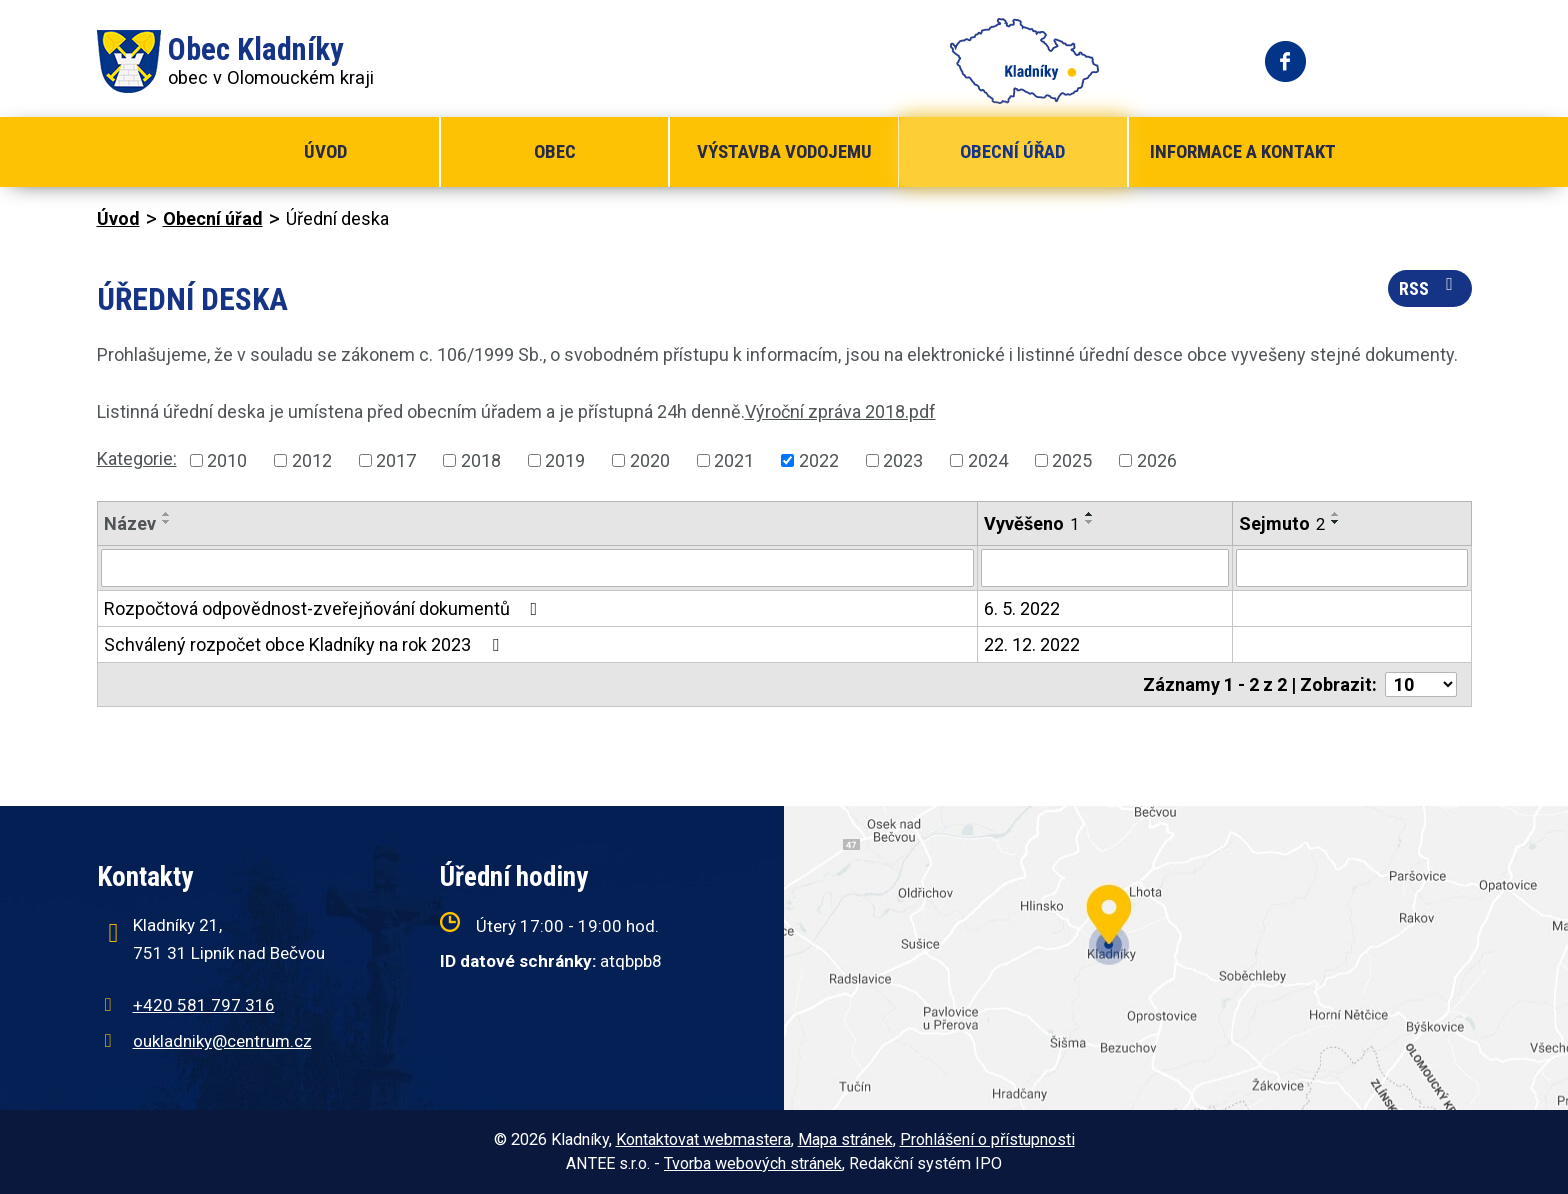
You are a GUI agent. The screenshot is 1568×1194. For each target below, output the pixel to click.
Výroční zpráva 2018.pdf (840, 411)
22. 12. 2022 (1032, 644)
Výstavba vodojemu (784, 151)
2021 (734, 460)
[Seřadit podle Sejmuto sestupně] (1336, 522)
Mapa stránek (845, 1139)
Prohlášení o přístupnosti (987, 1139)
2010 (227, 460)
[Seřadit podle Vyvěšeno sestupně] (1090, 522)
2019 (565, 460)
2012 (312, 460)
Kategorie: (137, 458)
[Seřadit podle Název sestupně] (167, 522)
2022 (819, 460)
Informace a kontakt (1243, 151)
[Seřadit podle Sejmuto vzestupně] (1336, 514)
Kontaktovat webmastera (703, 1139)
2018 (481, 460)
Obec (555, 151)
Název (130, 523)
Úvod (325, 151)
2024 (988, 460)
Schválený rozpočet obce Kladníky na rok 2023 (305, 644)
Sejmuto (1282, 523)
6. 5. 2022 (1022, 608)
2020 (650, 460)
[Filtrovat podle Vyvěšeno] (1105, 568)
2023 (903, 460)
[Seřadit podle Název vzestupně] (167, 514)
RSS (1430, 287)
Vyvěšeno (1031, 523)
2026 (1157, 460)
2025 (1072, 460)
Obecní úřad (1012, 151)
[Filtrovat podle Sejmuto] (1351, 568)
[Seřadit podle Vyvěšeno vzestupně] (1090, 514)
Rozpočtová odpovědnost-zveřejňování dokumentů (325, 608)
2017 (396, 460)
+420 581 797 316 (204, 1005)
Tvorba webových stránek (753, 1163)
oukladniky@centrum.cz (222, 1041)
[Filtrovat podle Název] (537, 568)
